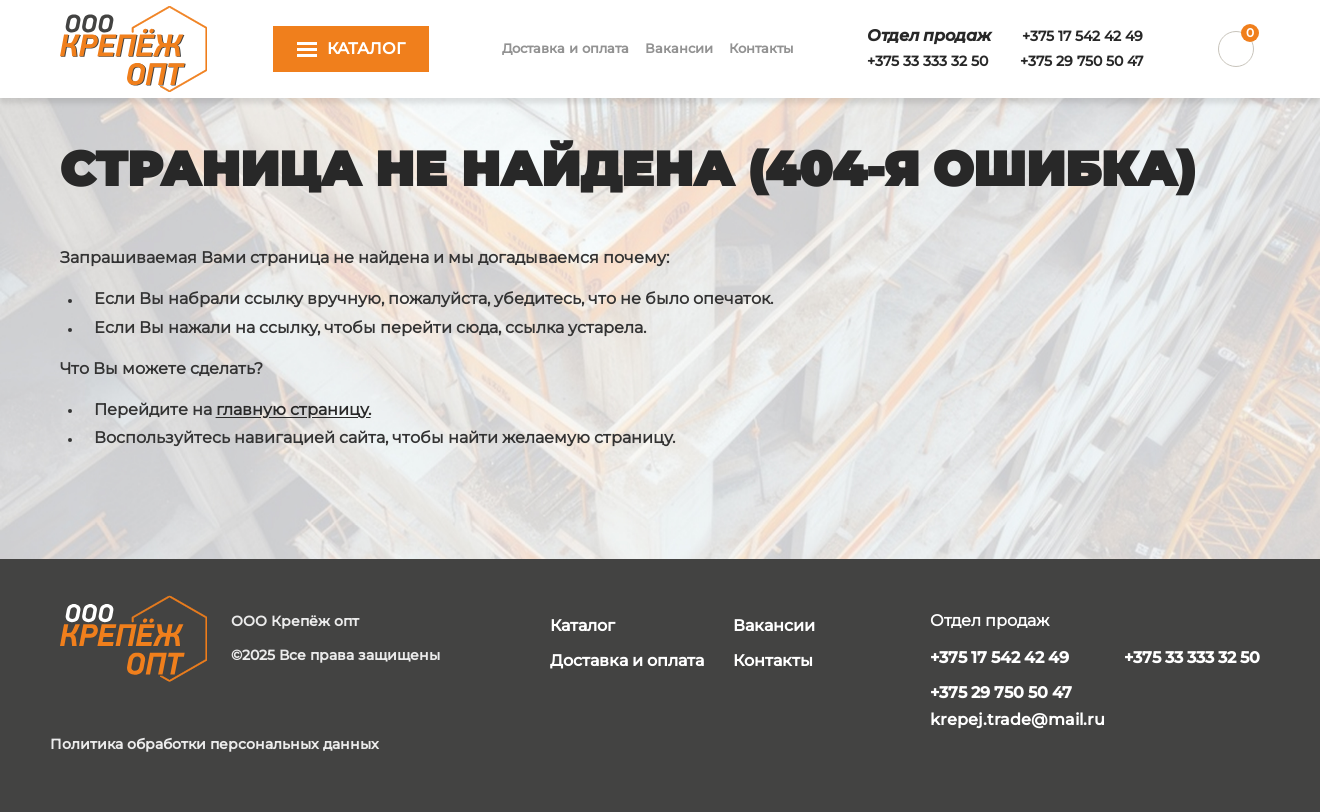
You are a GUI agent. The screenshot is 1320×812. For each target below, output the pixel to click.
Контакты (761, 48)
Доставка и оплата (565, 48)
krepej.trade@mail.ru (1017, 719)
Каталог (582, 625)
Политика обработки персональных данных (214, 744)
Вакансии (679, 48)
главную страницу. (293, 409)
